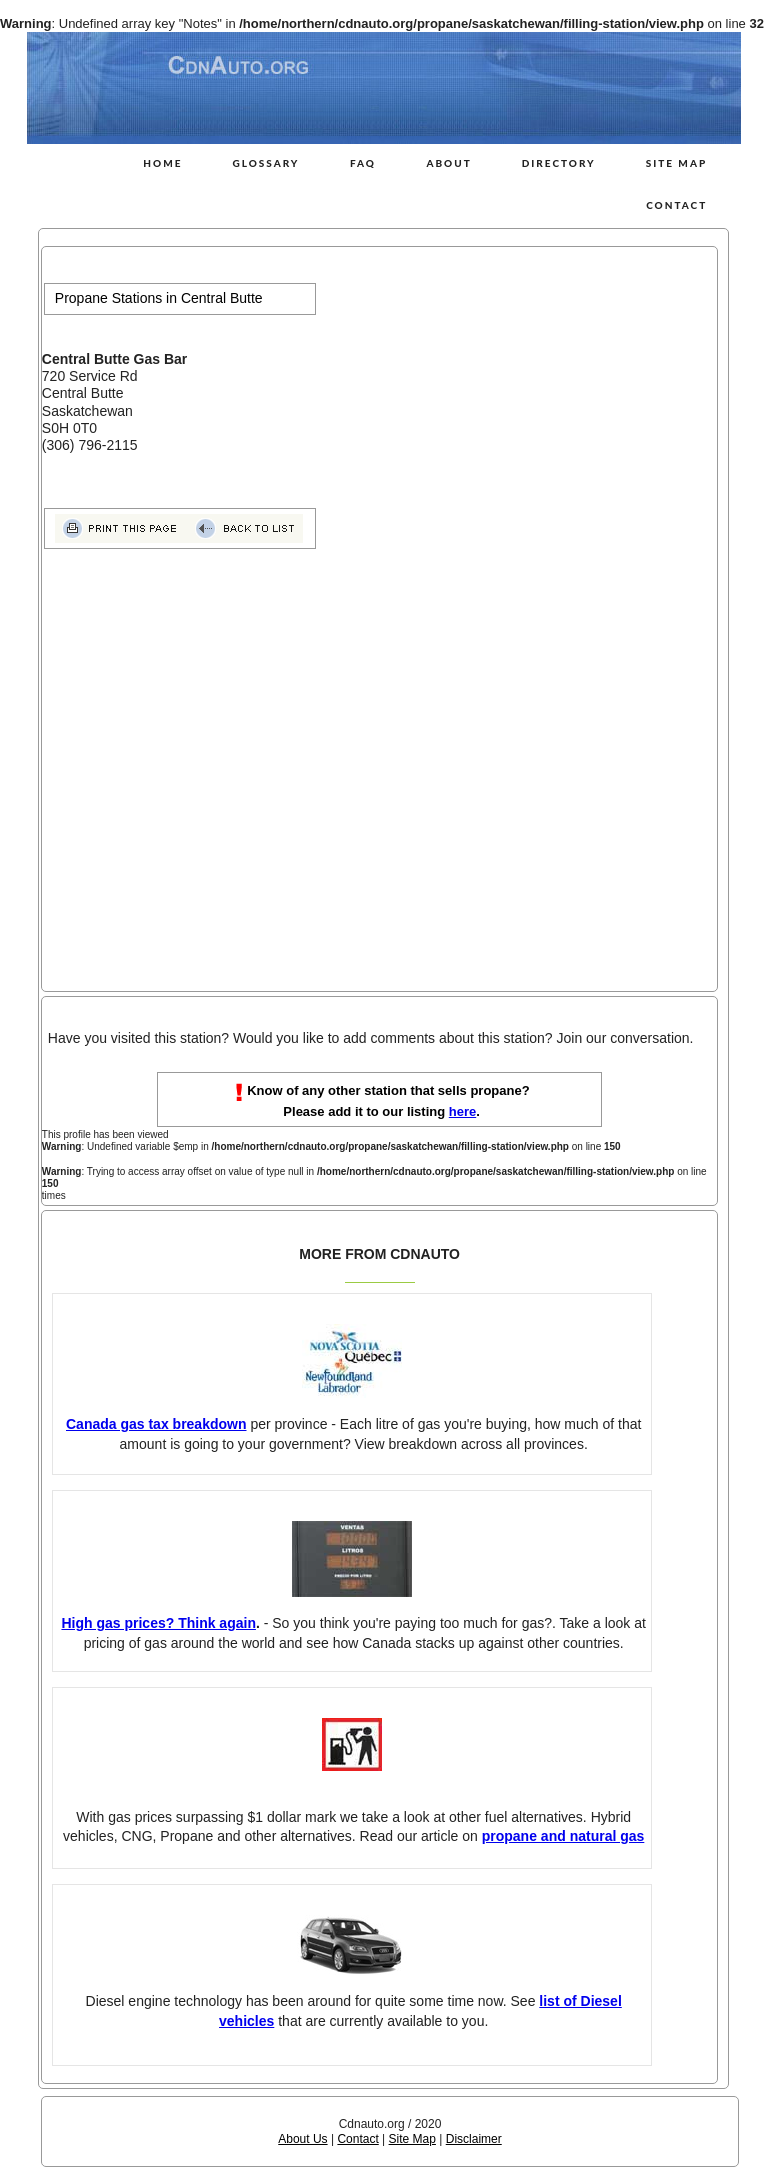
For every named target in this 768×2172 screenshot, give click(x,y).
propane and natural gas (563, 1836)
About (448, 163)
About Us (302, 2139)
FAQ (363, 163)
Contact (676, 205)
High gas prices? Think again (158, 1623)
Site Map (677, 163)
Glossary (265, 163)
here (462, 1111)
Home (162, 163)
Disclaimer (474, 2139)
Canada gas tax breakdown (156, 1424)
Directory (559, 163)
